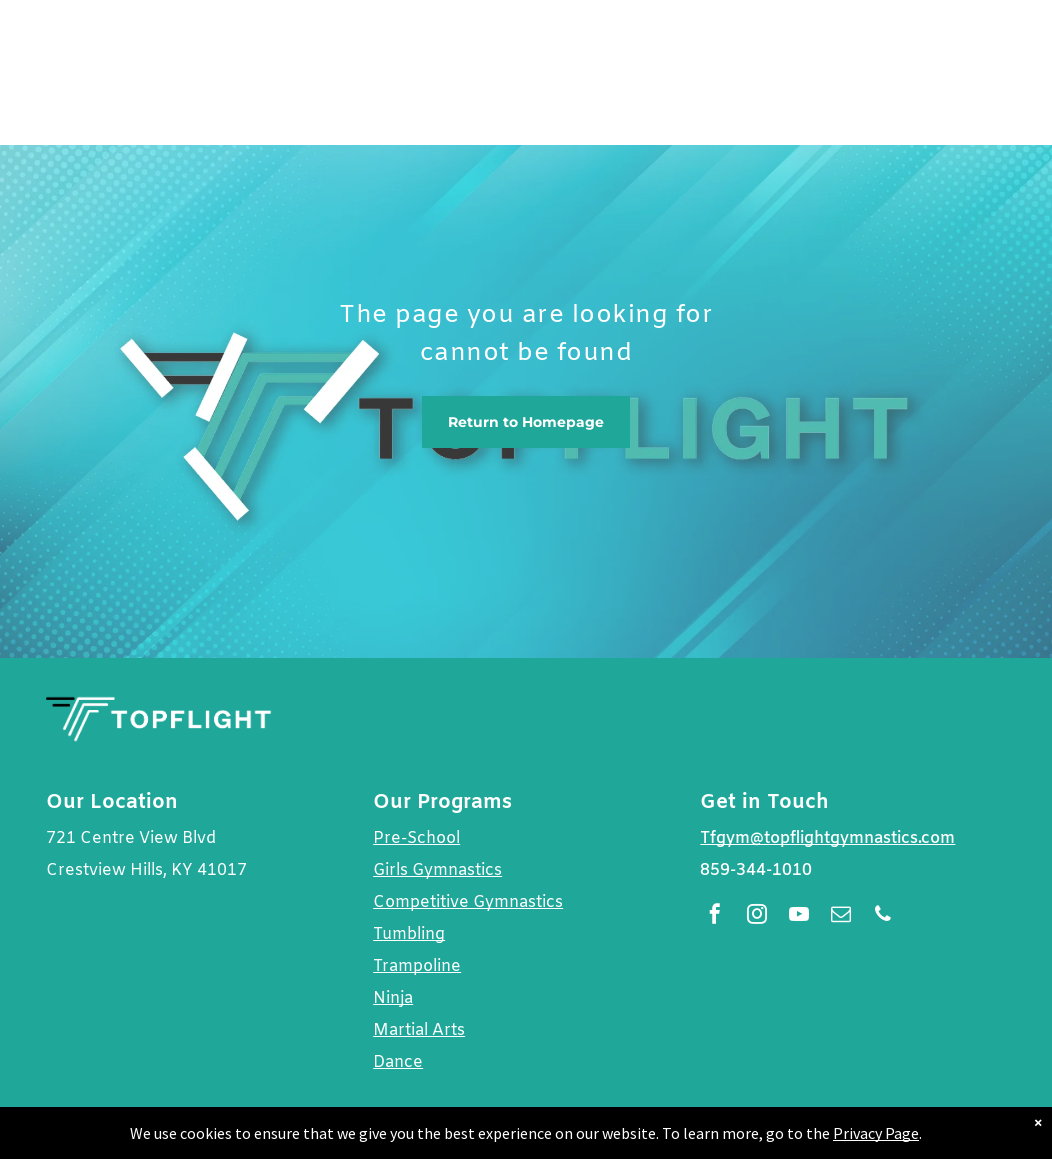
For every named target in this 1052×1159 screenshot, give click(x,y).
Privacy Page (876, 1133)
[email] (841, 916)
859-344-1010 (756, 870)
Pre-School (416, 838)
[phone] (883, 916)
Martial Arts (419, 1030)
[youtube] (799, 916)
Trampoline (417, 966)
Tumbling (409, 934)
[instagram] (757, 916)
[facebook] (715, 916)
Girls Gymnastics (437, 870)
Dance (398, 1062)
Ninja (393, 998)
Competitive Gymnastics (468, 902)
